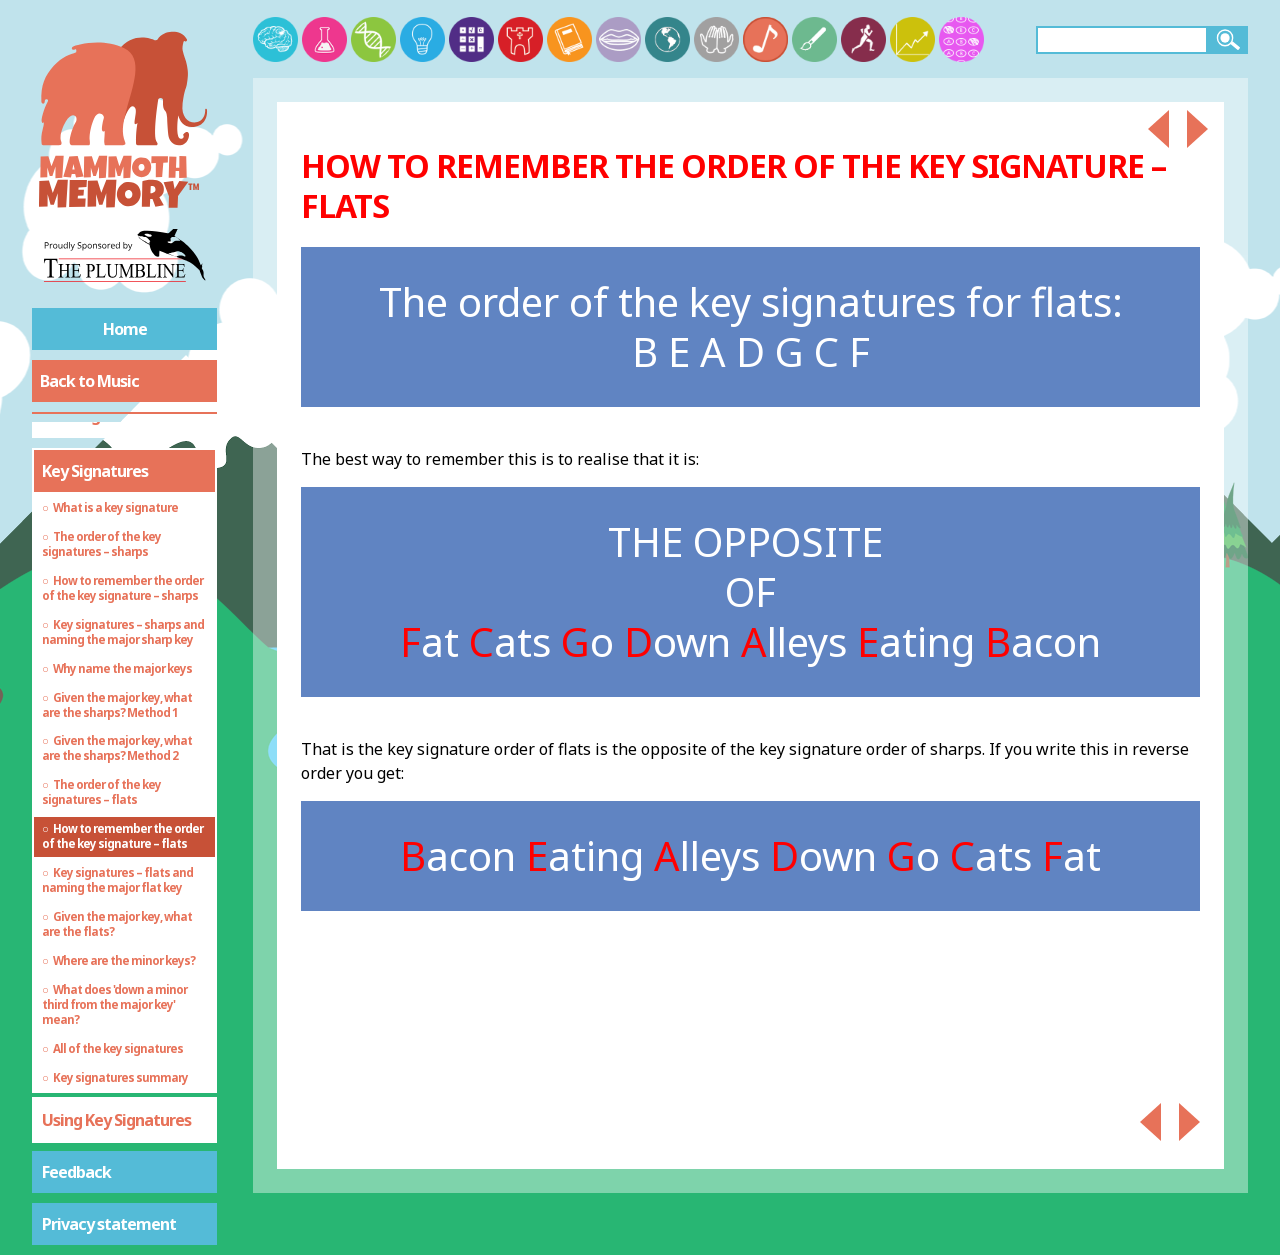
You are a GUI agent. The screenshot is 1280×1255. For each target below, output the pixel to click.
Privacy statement (109, 1224)
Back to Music (89, 381)
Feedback (76, 1172)
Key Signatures (95, 471)
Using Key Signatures (116, 1120)
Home (125, 329)
